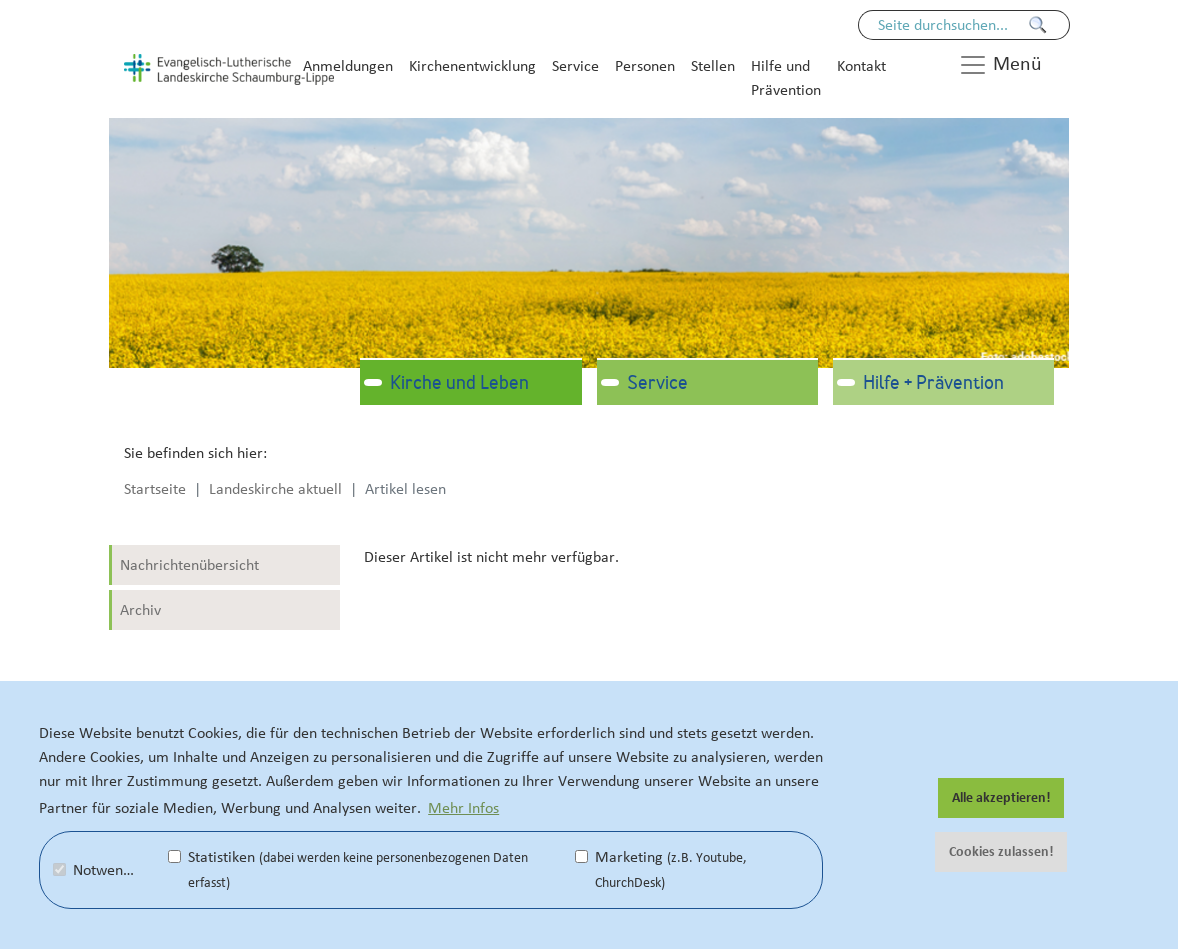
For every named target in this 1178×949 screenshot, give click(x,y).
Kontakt (861, 66)
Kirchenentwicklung (472, 66)
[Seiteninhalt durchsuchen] (954, 25)
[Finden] (1038, 25)
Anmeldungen (348, 66)
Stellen (713, 66)
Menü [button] (1000, 65)
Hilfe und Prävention (786, 78)
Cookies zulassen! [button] (1001, 852)
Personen (645, 66)
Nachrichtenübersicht (189, 565)
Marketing (661, 869)
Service (575, 66)
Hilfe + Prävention (933, 384)
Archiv (140, 610)
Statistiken (348, 869)
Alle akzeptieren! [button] (1001, 798)
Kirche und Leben (459, 384)
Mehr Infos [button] (463, 808)
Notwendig (98, 870)
